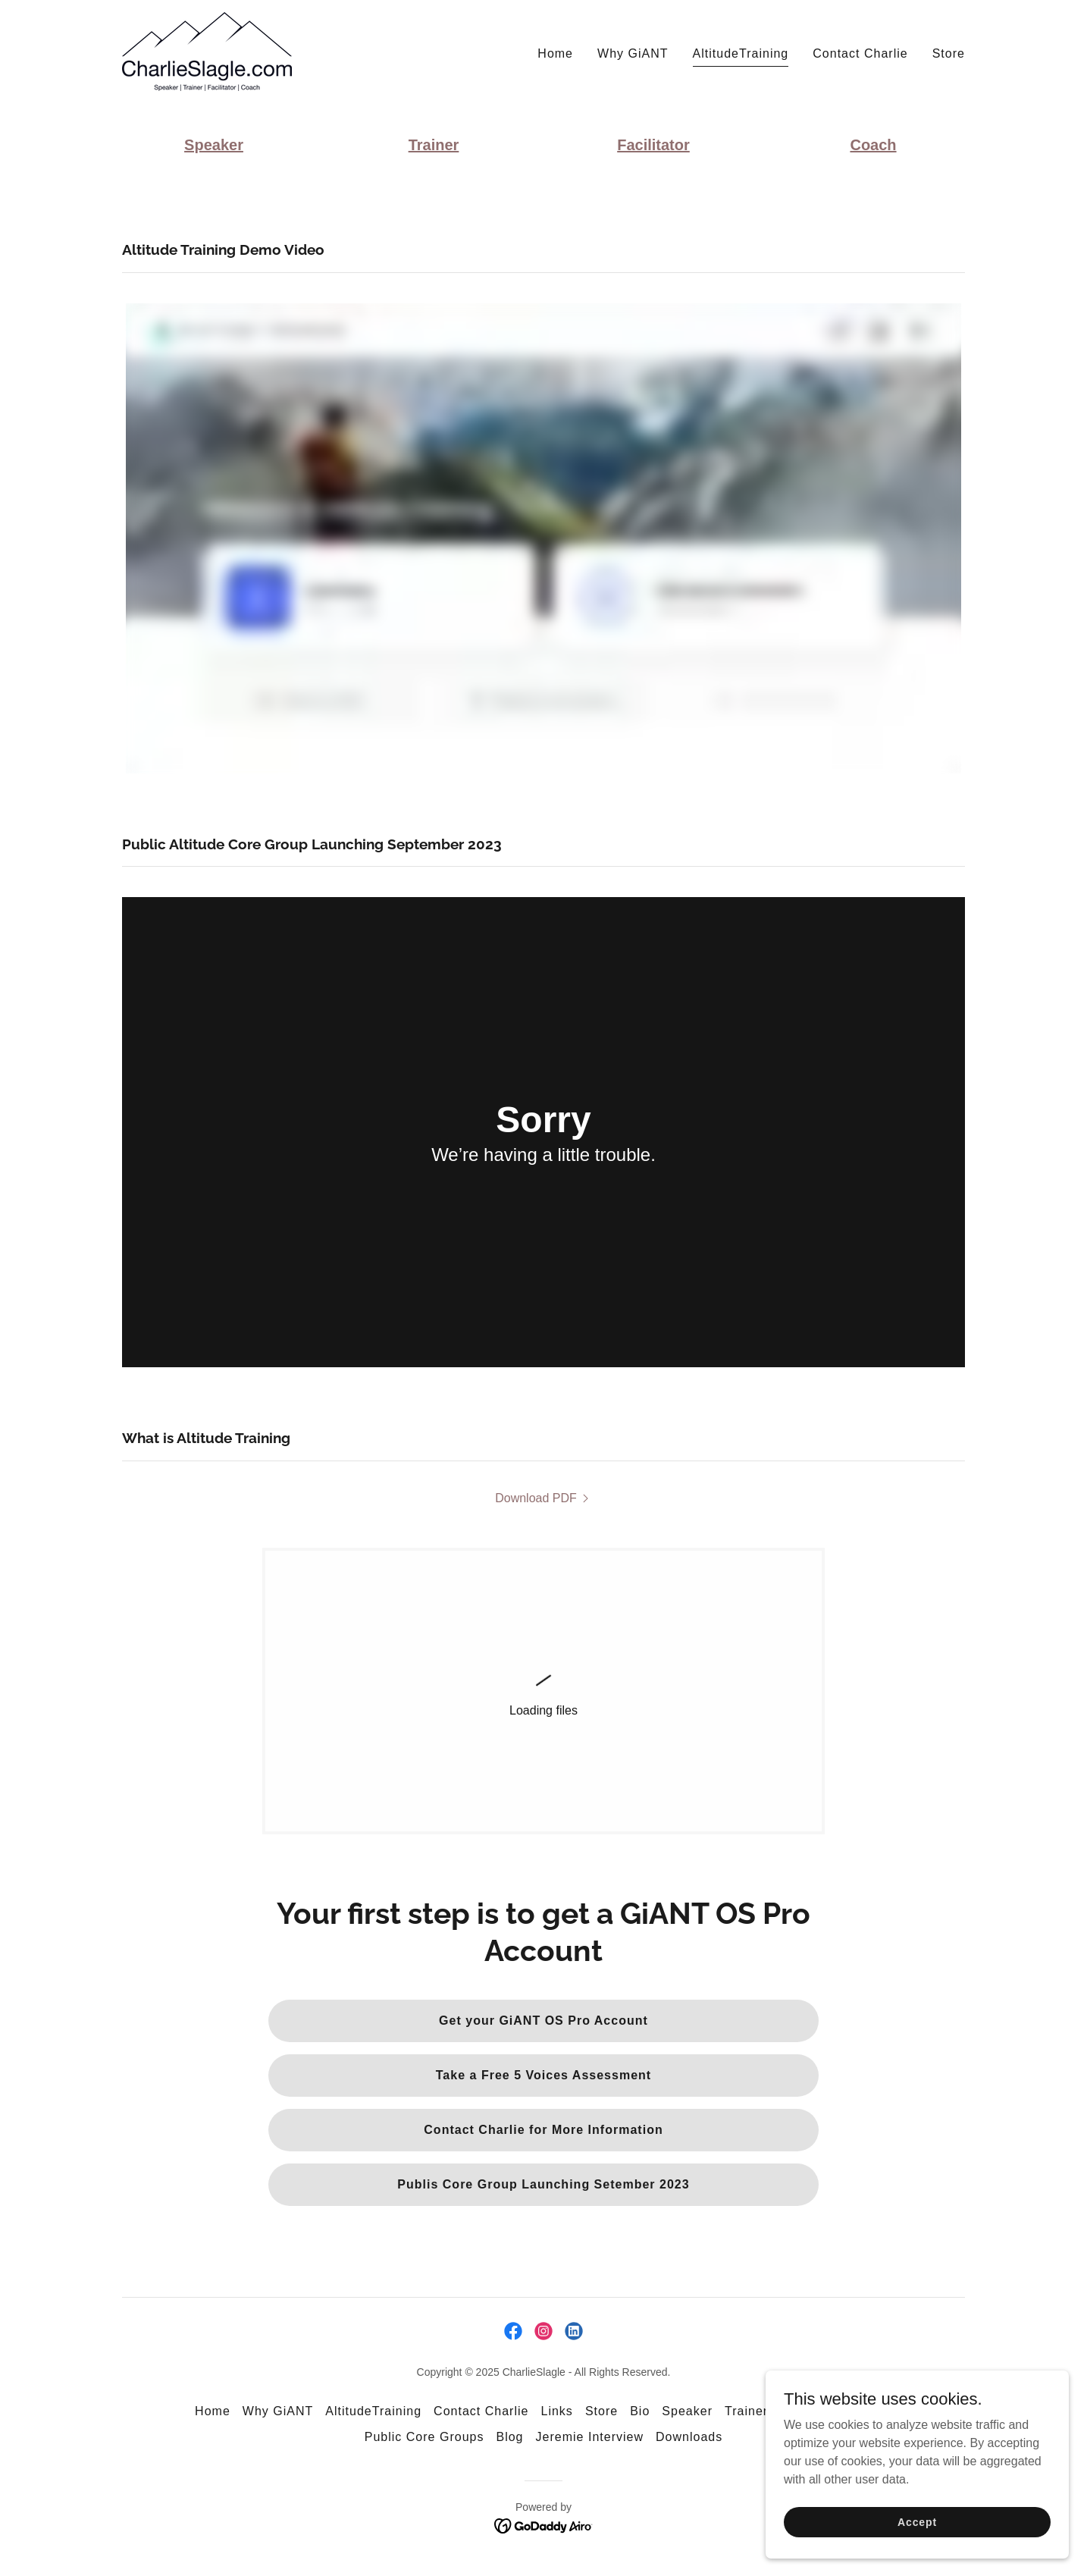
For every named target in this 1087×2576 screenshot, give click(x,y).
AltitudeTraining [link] (741, 53)
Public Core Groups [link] (424, 2436)
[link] (207, 50)
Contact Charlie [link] (860, 53)
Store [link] (948, 53)
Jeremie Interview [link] (590, 2436)
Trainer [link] (746, 2411)
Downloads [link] (689, 2436)
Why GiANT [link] (633, 53)
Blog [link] (509, 2436)
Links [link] (556, 2411)
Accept (917, 2521)
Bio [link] (640, 2411)
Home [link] (555, 53)
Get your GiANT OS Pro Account (543, 2020)
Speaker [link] (687, 2411)
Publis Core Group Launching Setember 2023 (543, 2184)
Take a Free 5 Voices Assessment (543, 2075)
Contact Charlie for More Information (543, 2129)
